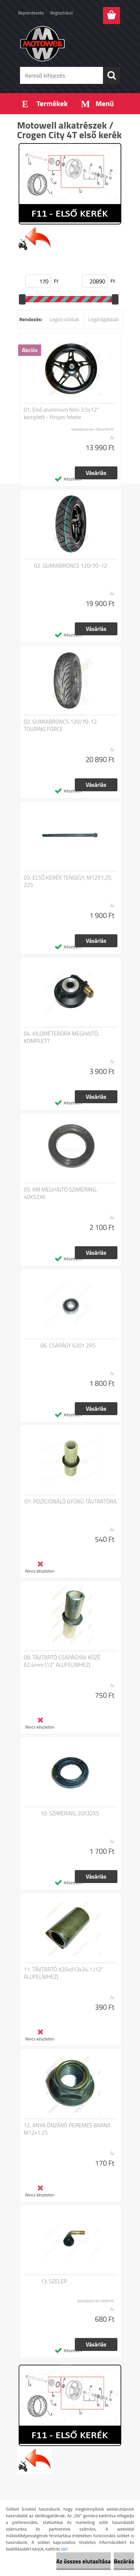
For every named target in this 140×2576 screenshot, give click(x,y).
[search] (111, 75)
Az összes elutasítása (83, 2561)
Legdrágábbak (103, 319)
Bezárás (124, 2561)
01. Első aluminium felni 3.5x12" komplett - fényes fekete (61, 413)
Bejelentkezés (31, 12)
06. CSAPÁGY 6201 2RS (68, 1345)
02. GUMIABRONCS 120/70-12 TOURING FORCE (60, 725)
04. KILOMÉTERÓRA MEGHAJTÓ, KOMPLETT (61, 1037)
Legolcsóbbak (64, 319)
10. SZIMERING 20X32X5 (69, 1813)
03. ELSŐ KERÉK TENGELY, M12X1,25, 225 (68, 881)
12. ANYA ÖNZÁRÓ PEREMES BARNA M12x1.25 (67, 2129)
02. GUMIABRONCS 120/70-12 (70, 566)
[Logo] (70, 43)
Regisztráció (61, 12)
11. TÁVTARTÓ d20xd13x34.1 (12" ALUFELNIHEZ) (63, 1973)
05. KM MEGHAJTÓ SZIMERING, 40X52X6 (60, 1193)
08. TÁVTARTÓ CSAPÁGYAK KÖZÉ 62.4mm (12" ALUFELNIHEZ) (62, 1661)
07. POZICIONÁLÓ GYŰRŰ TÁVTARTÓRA (70, 1501)
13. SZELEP (53, 2281)
